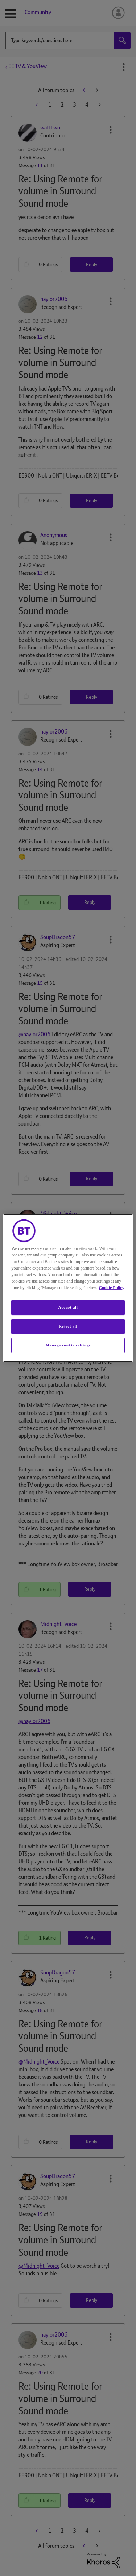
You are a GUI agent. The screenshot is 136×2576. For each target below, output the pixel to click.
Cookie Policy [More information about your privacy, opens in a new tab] (111, 1287)
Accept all (68, 1307)
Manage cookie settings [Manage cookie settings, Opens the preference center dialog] (68, 1345)
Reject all (68, 1326)
